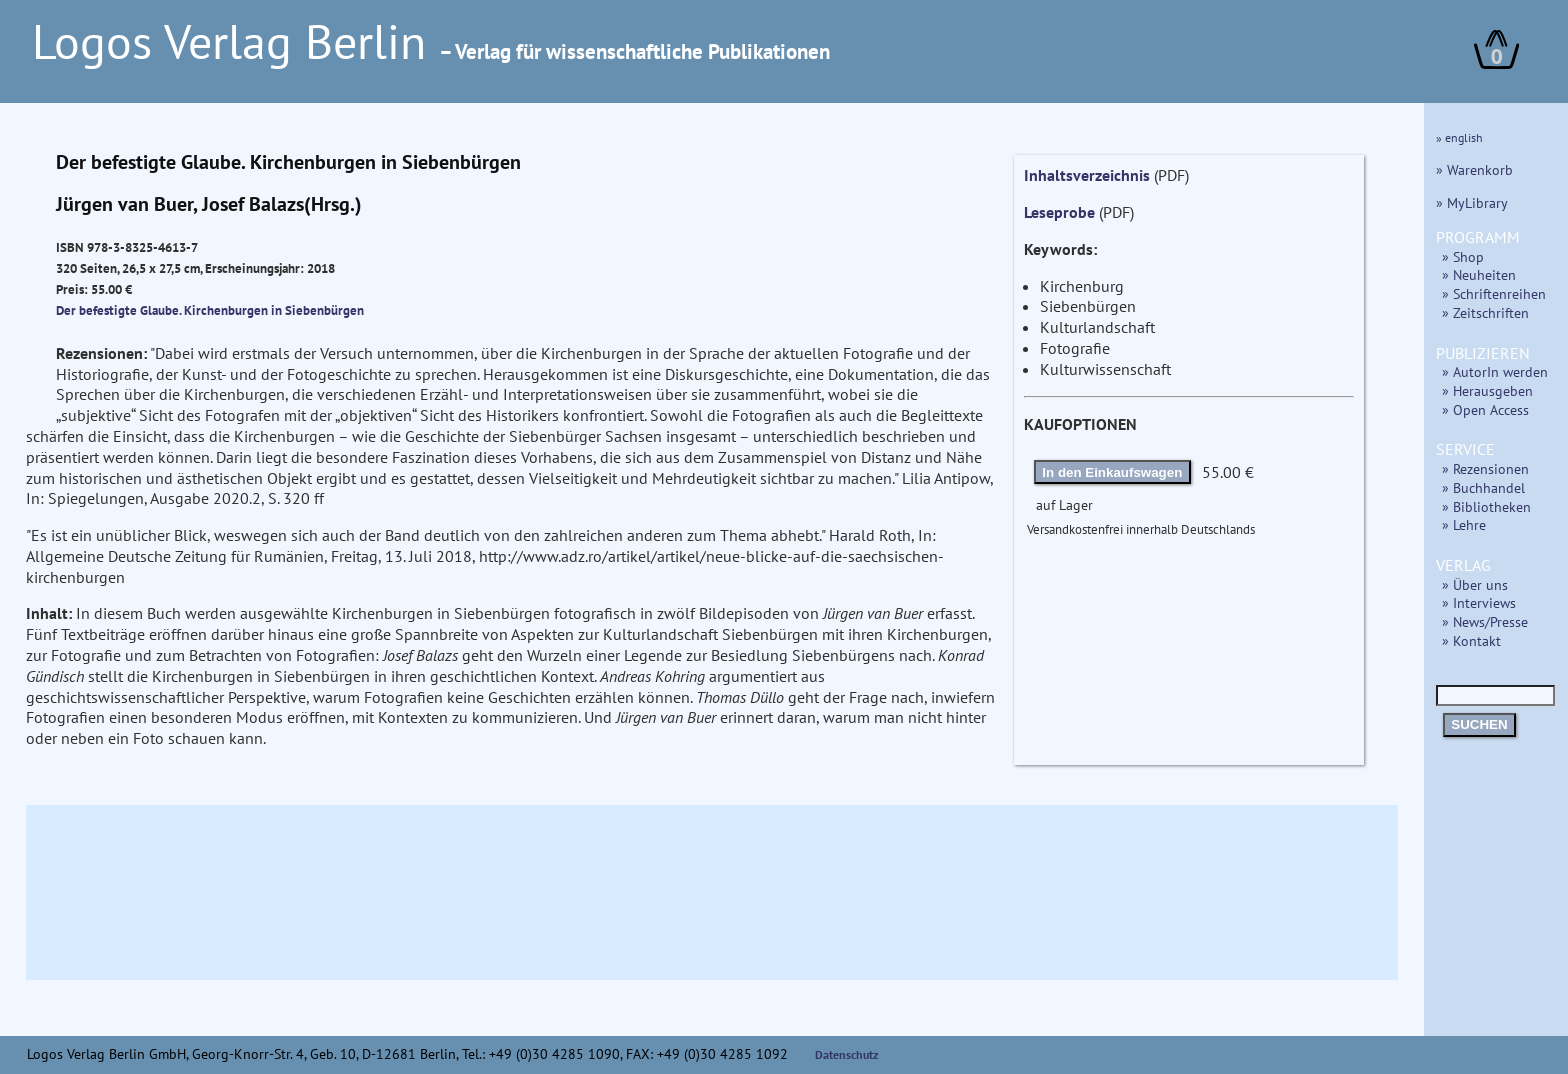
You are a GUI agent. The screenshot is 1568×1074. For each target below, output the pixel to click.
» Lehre (1464, 524)
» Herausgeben (1487, 390)
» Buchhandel (1483, 487)
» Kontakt (1471, 640)
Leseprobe (1059, 212)
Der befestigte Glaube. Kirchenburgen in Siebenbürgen (210, 310)
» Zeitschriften (1485, 312)
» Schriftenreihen (1494, 293)
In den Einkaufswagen (1112, 472)
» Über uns (1475, 584)
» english (1459, 137)
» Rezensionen (1485, 468)
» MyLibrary (1472, 202)
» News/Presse (1485, 621)
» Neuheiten (1479, 274)
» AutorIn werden (1495, 371)
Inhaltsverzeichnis (1087, 175)
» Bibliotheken (1486, 506)
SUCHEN (1479, 724)
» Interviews (1479, 602)
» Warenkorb (1474, 169)
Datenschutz (847, 1054)
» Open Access (1485, 409)
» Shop (1463, 256)
